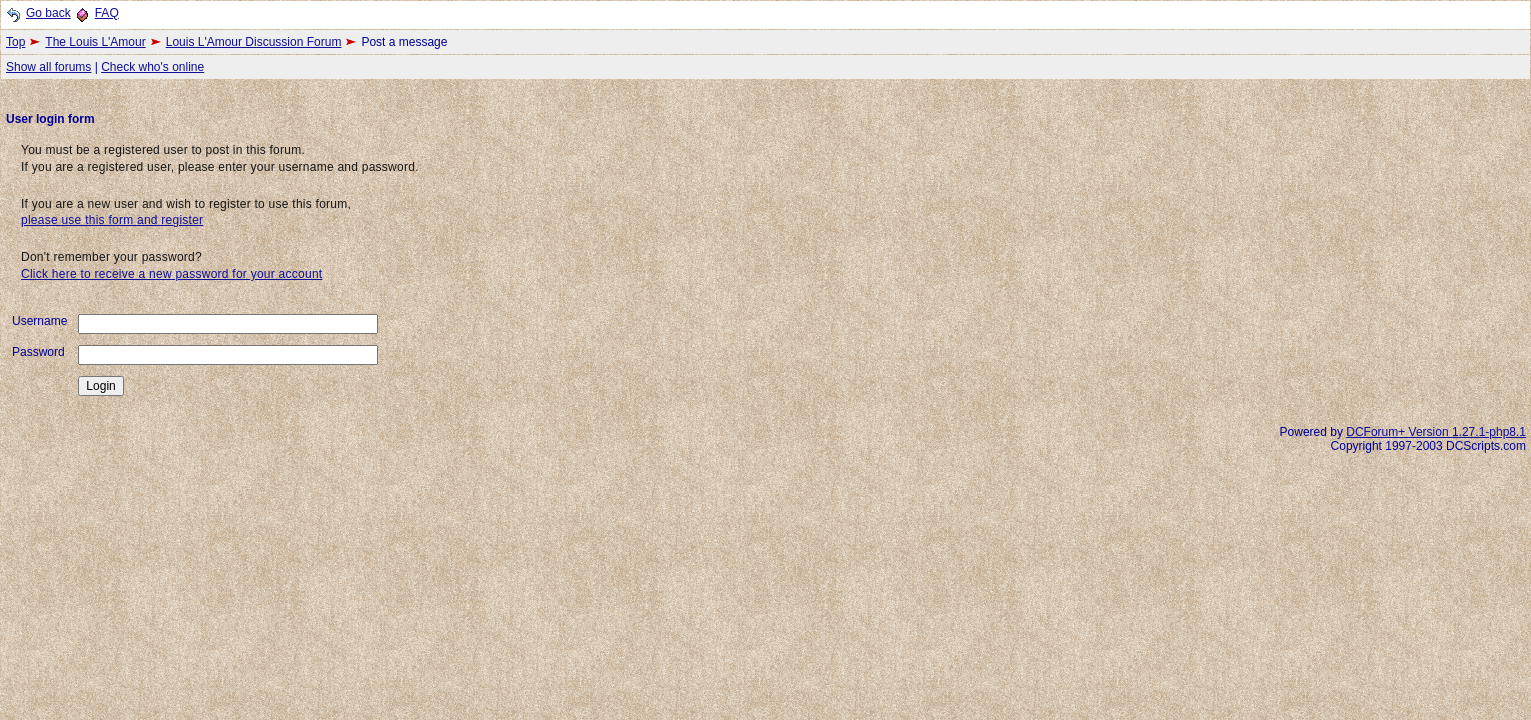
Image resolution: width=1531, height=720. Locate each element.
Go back (48, 13)
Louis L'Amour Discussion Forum (254, 42)
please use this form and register (112, 220)
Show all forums (48, 67)
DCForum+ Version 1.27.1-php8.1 (1436, 432)
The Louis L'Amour (95, 42)
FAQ (107, 13)
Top (15, 42)
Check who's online (152, 67)
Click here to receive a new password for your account (171, 274)
